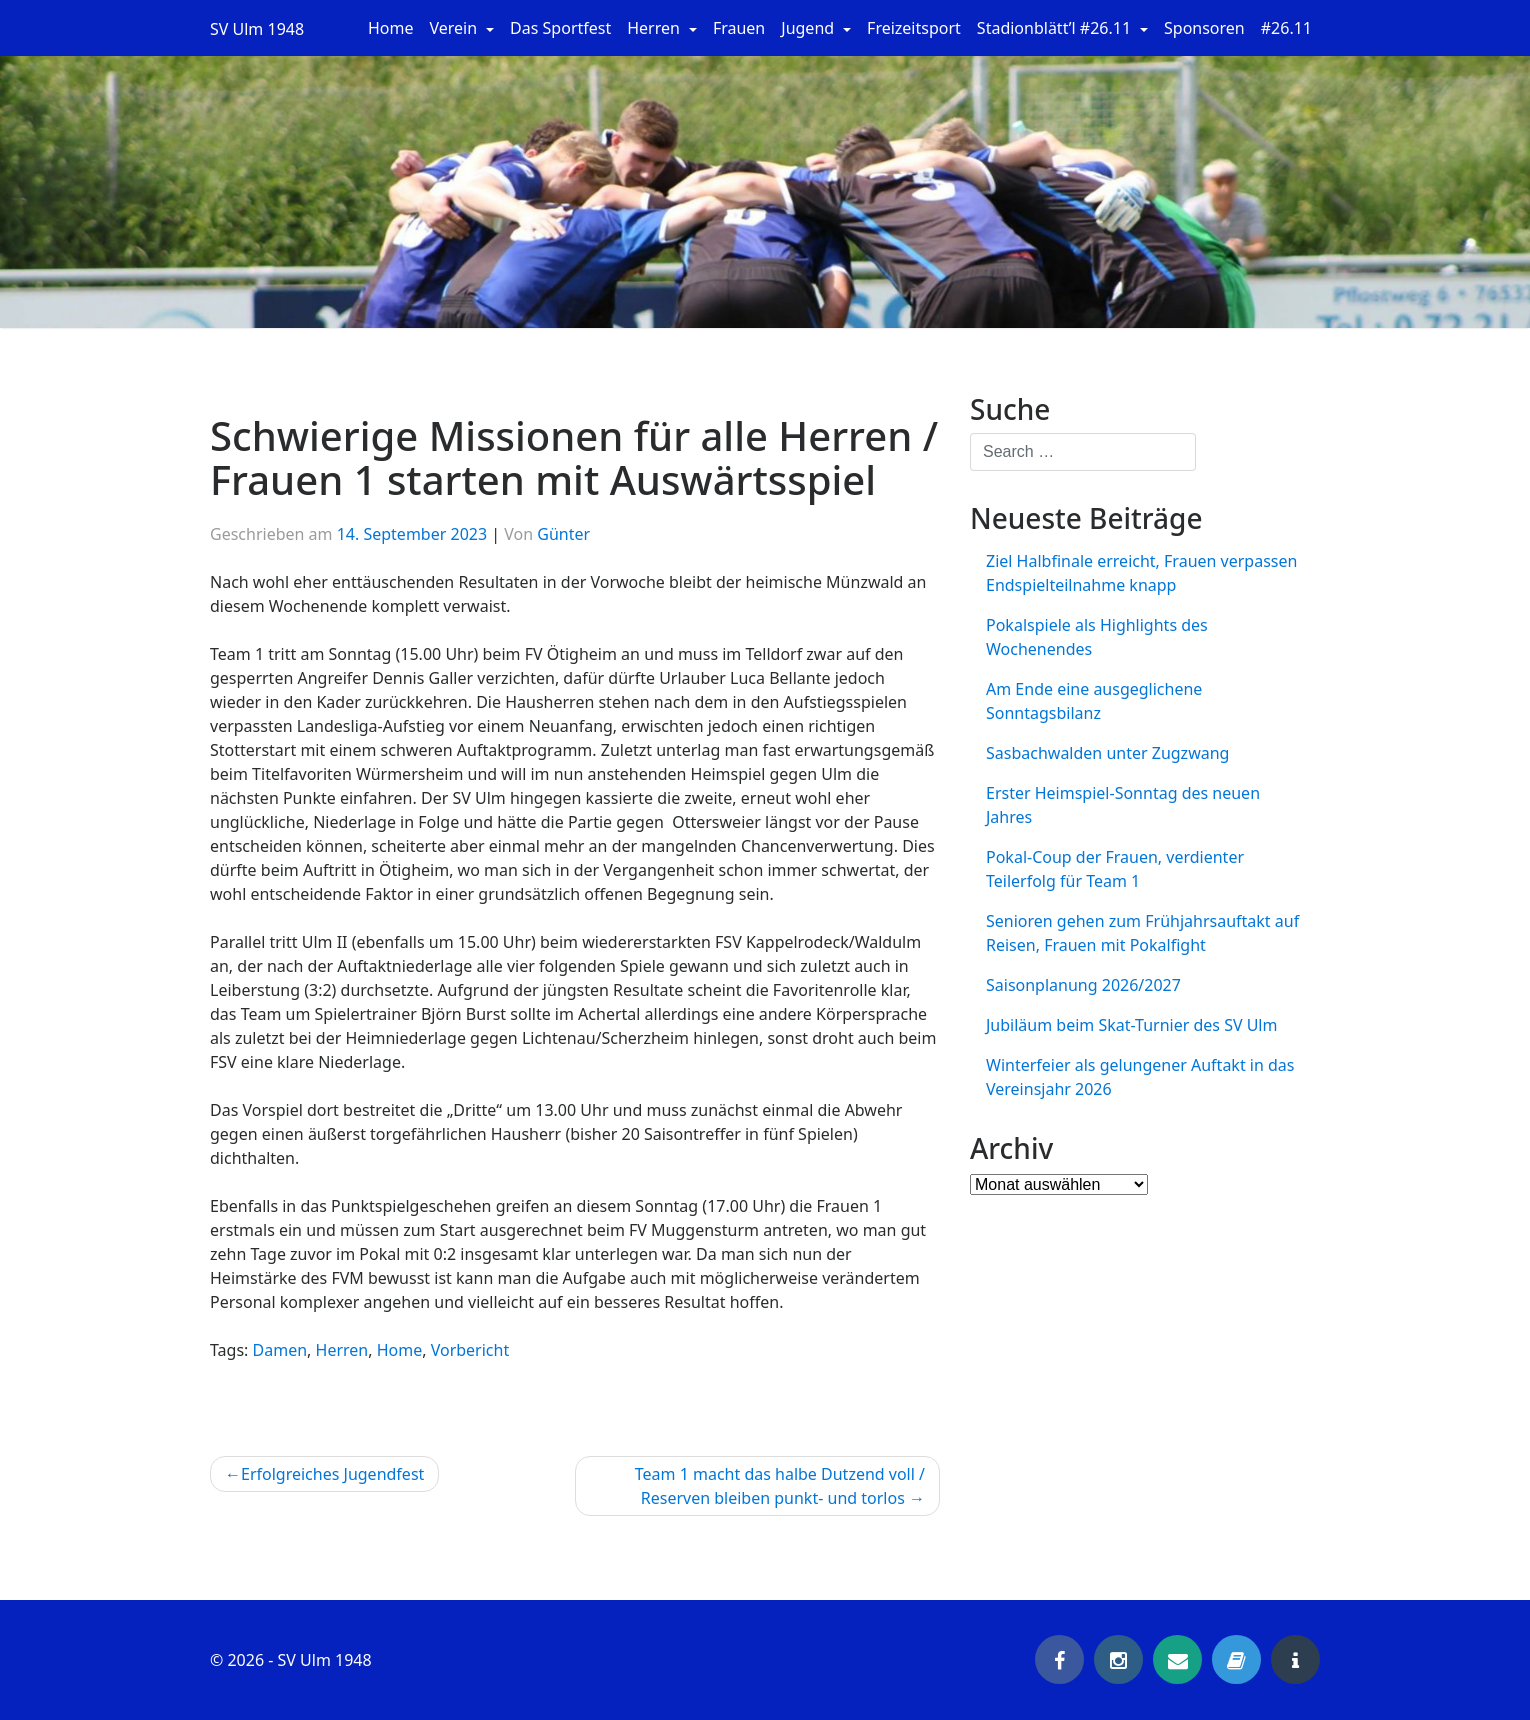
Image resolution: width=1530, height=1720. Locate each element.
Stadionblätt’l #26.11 (1056, 28)
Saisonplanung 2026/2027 (1083, 985)
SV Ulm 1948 (257, 29)
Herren (655, 28)
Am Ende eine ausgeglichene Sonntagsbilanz (1094, 701)
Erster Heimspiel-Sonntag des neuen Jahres (1123, 805)
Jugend (809, 28)
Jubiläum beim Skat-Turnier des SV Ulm (1131, 1025)
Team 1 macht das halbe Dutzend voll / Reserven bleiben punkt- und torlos (780, 1486)
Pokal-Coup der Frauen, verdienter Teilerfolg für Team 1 (1115, 869)
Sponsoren (1204, 28)
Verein (456, 28)
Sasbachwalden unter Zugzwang (1107, 753)
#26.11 (1286, 28)
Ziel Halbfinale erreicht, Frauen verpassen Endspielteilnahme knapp (1141, 573)
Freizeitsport (914, 28)
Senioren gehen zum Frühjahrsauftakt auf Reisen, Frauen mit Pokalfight (1142, 933)
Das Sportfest (560, 28)
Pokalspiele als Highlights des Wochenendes (1097, 637)
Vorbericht (470, 1350)
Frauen (739, 28)
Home (391, 28)
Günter (563, 534)
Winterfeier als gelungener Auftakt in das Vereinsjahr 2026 (1140, 1077)
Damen (280, 1350)
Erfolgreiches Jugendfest (332, 1474)
